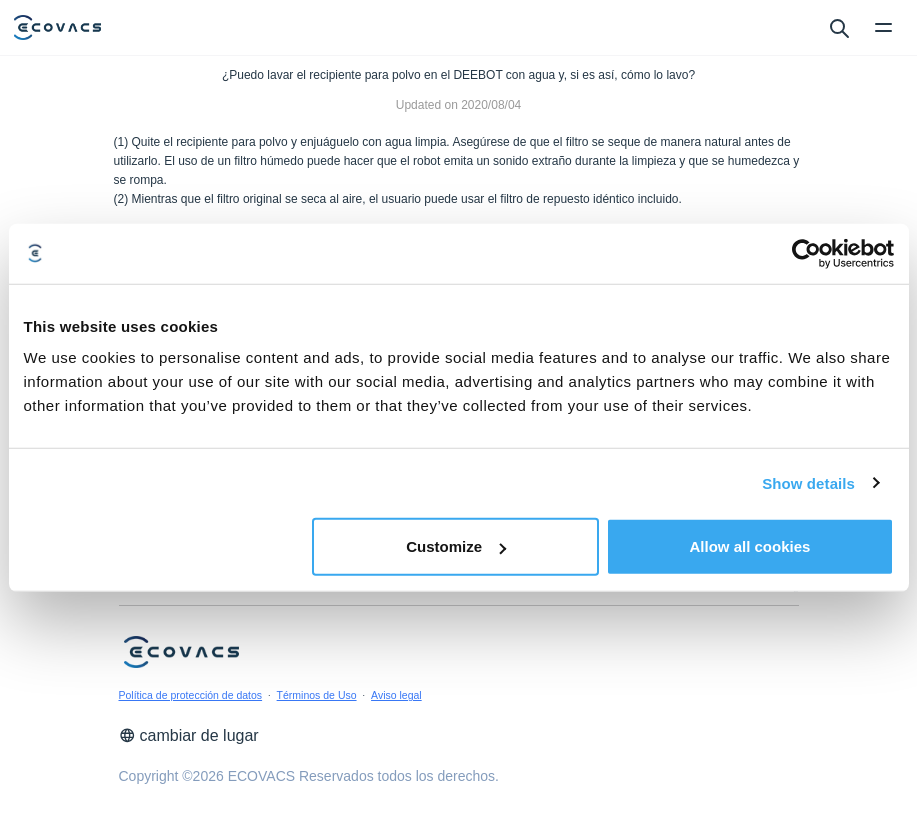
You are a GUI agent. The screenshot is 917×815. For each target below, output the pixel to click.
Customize (456, 546)
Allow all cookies (750, 546)
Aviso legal (396, 695)
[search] (838, 27)
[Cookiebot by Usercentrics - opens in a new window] (806, 253)
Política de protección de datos (191, 695)
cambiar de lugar (189, 735)
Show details (808, 482)
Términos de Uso (317, 695)
